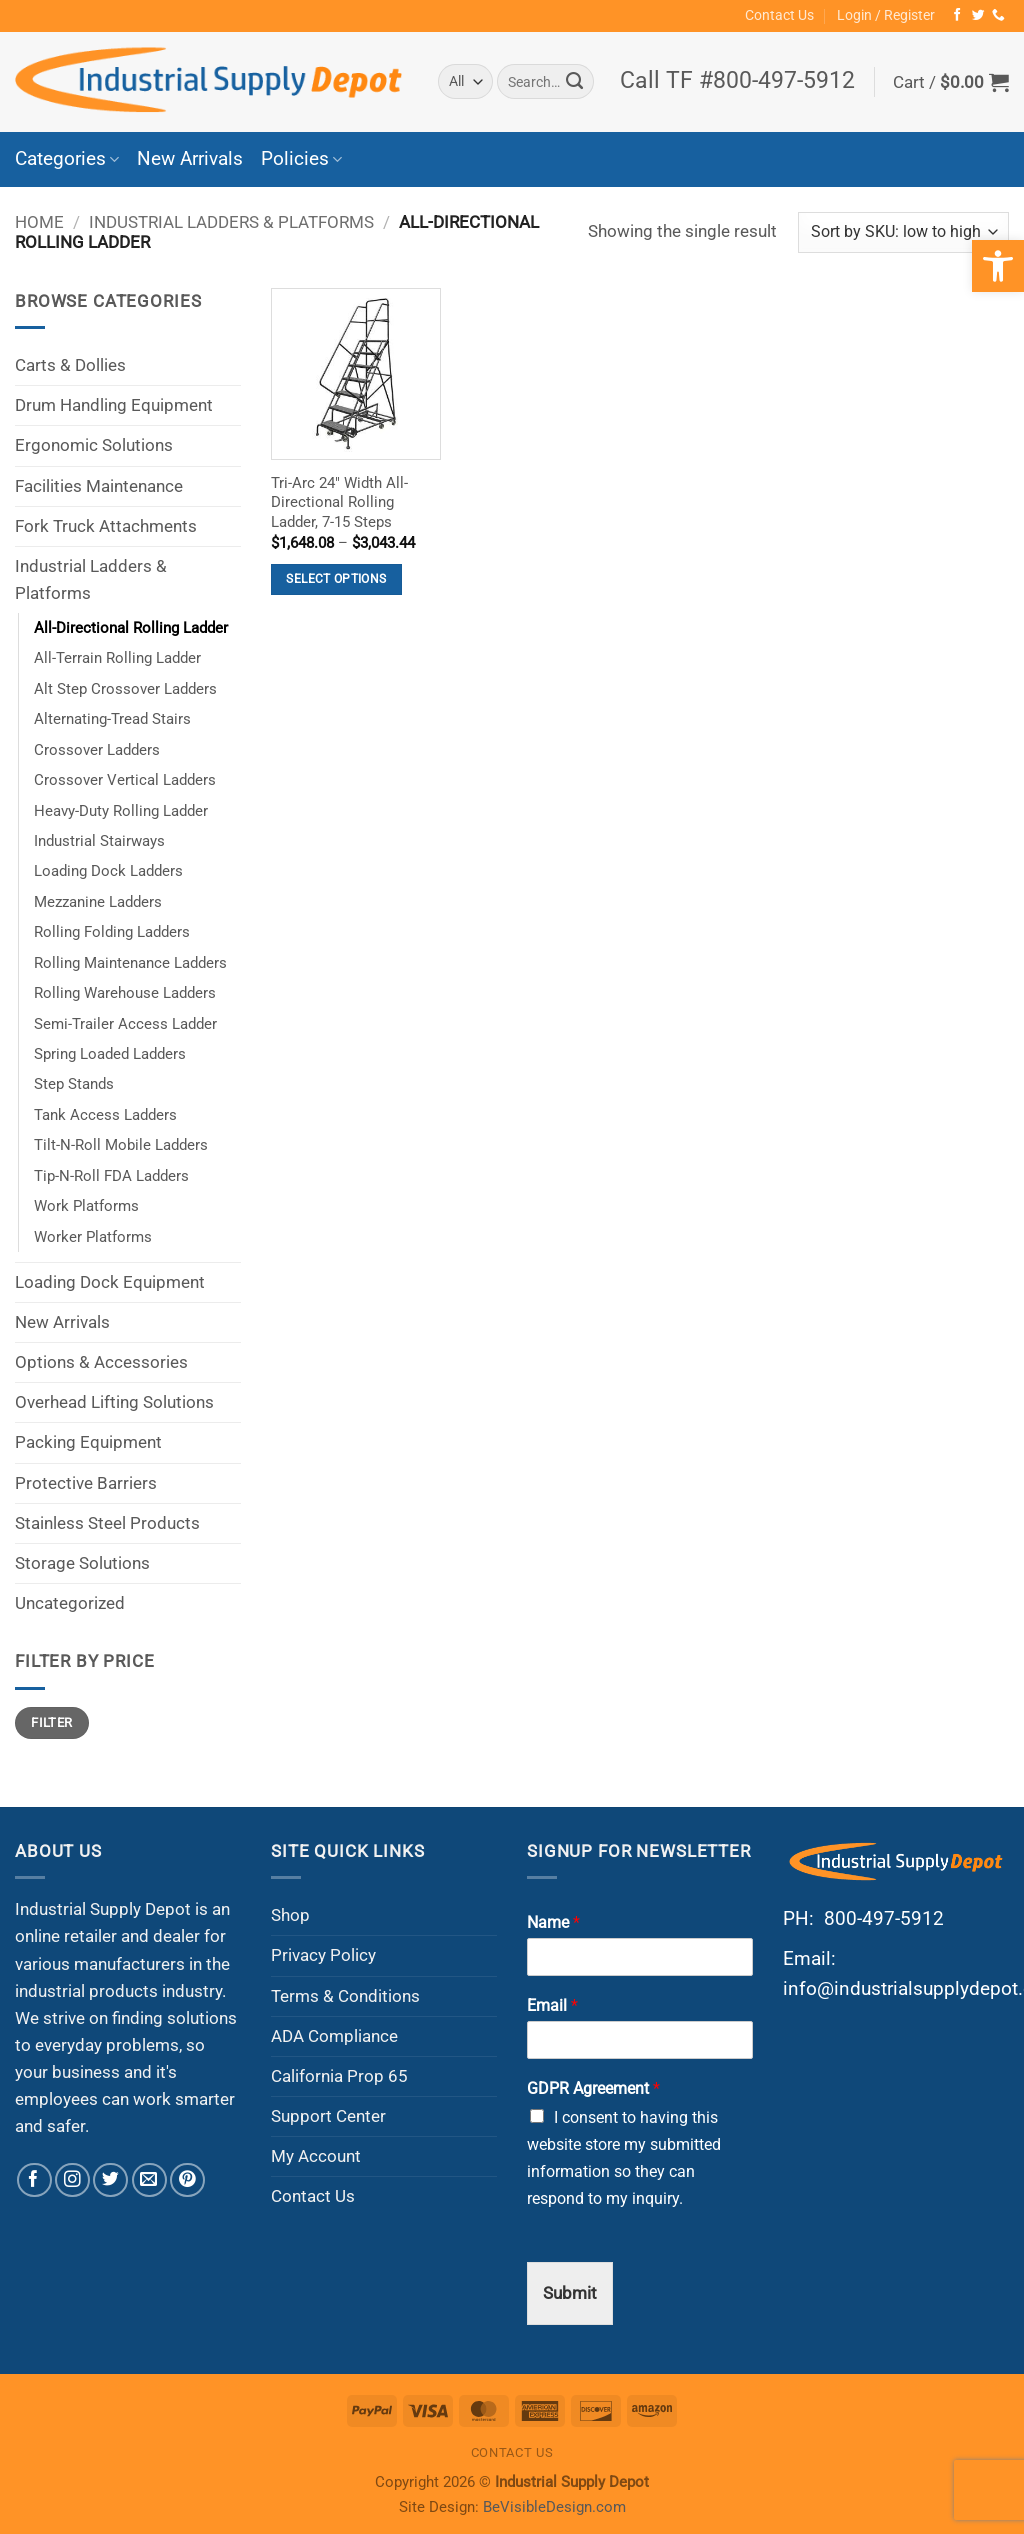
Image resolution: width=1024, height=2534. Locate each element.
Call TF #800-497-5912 (737, 80)
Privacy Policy (323, 1955)
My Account (316, 2156)
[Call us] (998, 15)
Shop (290, 1915)
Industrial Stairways (99, 841)
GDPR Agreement (593, 2088)
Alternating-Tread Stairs (112, 719)
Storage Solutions (82, 1563)
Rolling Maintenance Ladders (130, 963)
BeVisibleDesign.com (554, 2507)
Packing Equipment (88, 1442)
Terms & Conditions (345, 1996)
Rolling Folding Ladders (112, 932)
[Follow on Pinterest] (187, 2180)
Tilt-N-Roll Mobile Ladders (121, 1145)
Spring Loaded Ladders (110, 1054)
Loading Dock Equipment (110, 1282)
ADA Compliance (334, 2036)
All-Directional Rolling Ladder (131, 628)
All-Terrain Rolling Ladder (117, 658)
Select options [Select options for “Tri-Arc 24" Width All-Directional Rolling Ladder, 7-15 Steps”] (336, 579)
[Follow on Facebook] (957, 15)
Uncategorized (70, 1603)
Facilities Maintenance (99, 486)
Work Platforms (86, 1206)
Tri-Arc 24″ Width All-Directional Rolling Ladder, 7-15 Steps (339, 503)
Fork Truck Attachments (106, 526)
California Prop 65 (339, 2076)
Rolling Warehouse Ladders (125, 993)
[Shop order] (903, 232)
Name (553, 1922)
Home (39, 222)
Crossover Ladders (97, 750)
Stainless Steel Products (107, 1523)
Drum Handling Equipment (114, 405)
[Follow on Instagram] (72, 2180)
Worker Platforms (93, 1237)
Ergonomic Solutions (94, 445)
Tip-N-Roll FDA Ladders (111, 1176)
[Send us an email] (149, 2180)
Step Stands (74, 1084)
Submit (570, 2293)
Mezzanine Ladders (98, 902)
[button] (886, 16)
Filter (51, 1722)
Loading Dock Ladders (108, 871)
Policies (301, 159)
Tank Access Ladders (105, 1115)
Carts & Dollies (70, 365)
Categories (67, 159)
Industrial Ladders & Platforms (231, 222)
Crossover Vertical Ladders (125, 780)
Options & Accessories (101, 1362)
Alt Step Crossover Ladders (125, 689)
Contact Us (779, 15)
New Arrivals (190, 159)
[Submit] (574, 82)
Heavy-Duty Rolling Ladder (121, 811)
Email (552, 2005)
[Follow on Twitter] (978, 15)
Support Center (328, 2116)
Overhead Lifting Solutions (114, 1402)
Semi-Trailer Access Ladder (125, 1024)
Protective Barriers (86, 1483)
